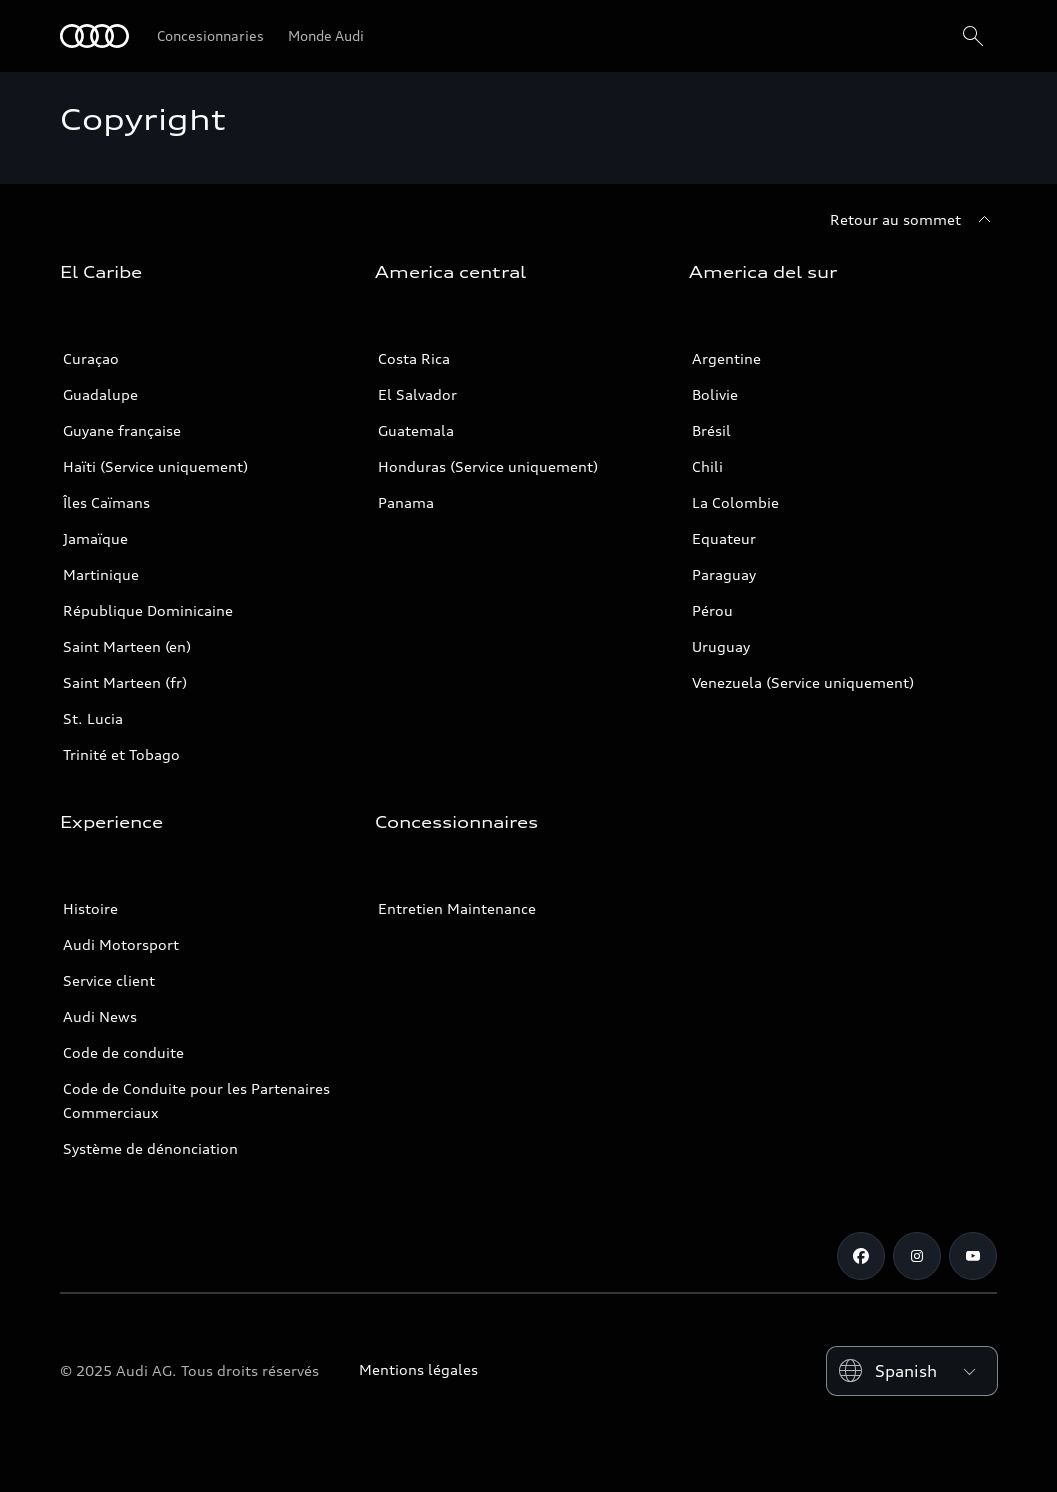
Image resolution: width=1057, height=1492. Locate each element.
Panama (406, 502)
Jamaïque (95, 538)
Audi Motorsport (121, 944)
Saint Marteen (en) (127, 646)
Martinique (101, 574)
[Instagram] (917, 1256)
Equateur (724, 538)
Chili (707, 466)
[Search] (973, 36)
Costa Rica (414, 358)
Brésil (711, 430)
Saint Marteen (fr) (125, 682)
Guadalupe (100, 394)
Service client (109, 980)
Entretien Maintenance (457, 908)
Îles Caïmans (106, 502)
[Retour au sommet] (913, 220)
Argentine (726, 358)
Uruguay (721, 646)
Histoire (90, 908)
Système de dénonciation (150, 1148)
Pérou (712, 610)
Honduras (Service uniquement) (488, 466)
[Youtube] (973, 1256)
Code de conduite (123, 1052)
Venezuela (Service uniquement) (803, 682)
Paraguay (724, 574)
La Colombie (735, 502)
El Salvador (417, 394)
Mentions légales (418, 1369)
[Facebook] (861, 1256)
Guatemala (416, 430)
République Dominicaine (148, 610)
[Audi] (94, 36)
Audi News (100, 1016)
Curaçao (91, 358)
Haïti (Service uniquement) (155, 466)
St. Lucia (93, 718)
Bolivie (715, 394)
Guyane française (122, 430)
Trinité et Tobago (121, 754)
